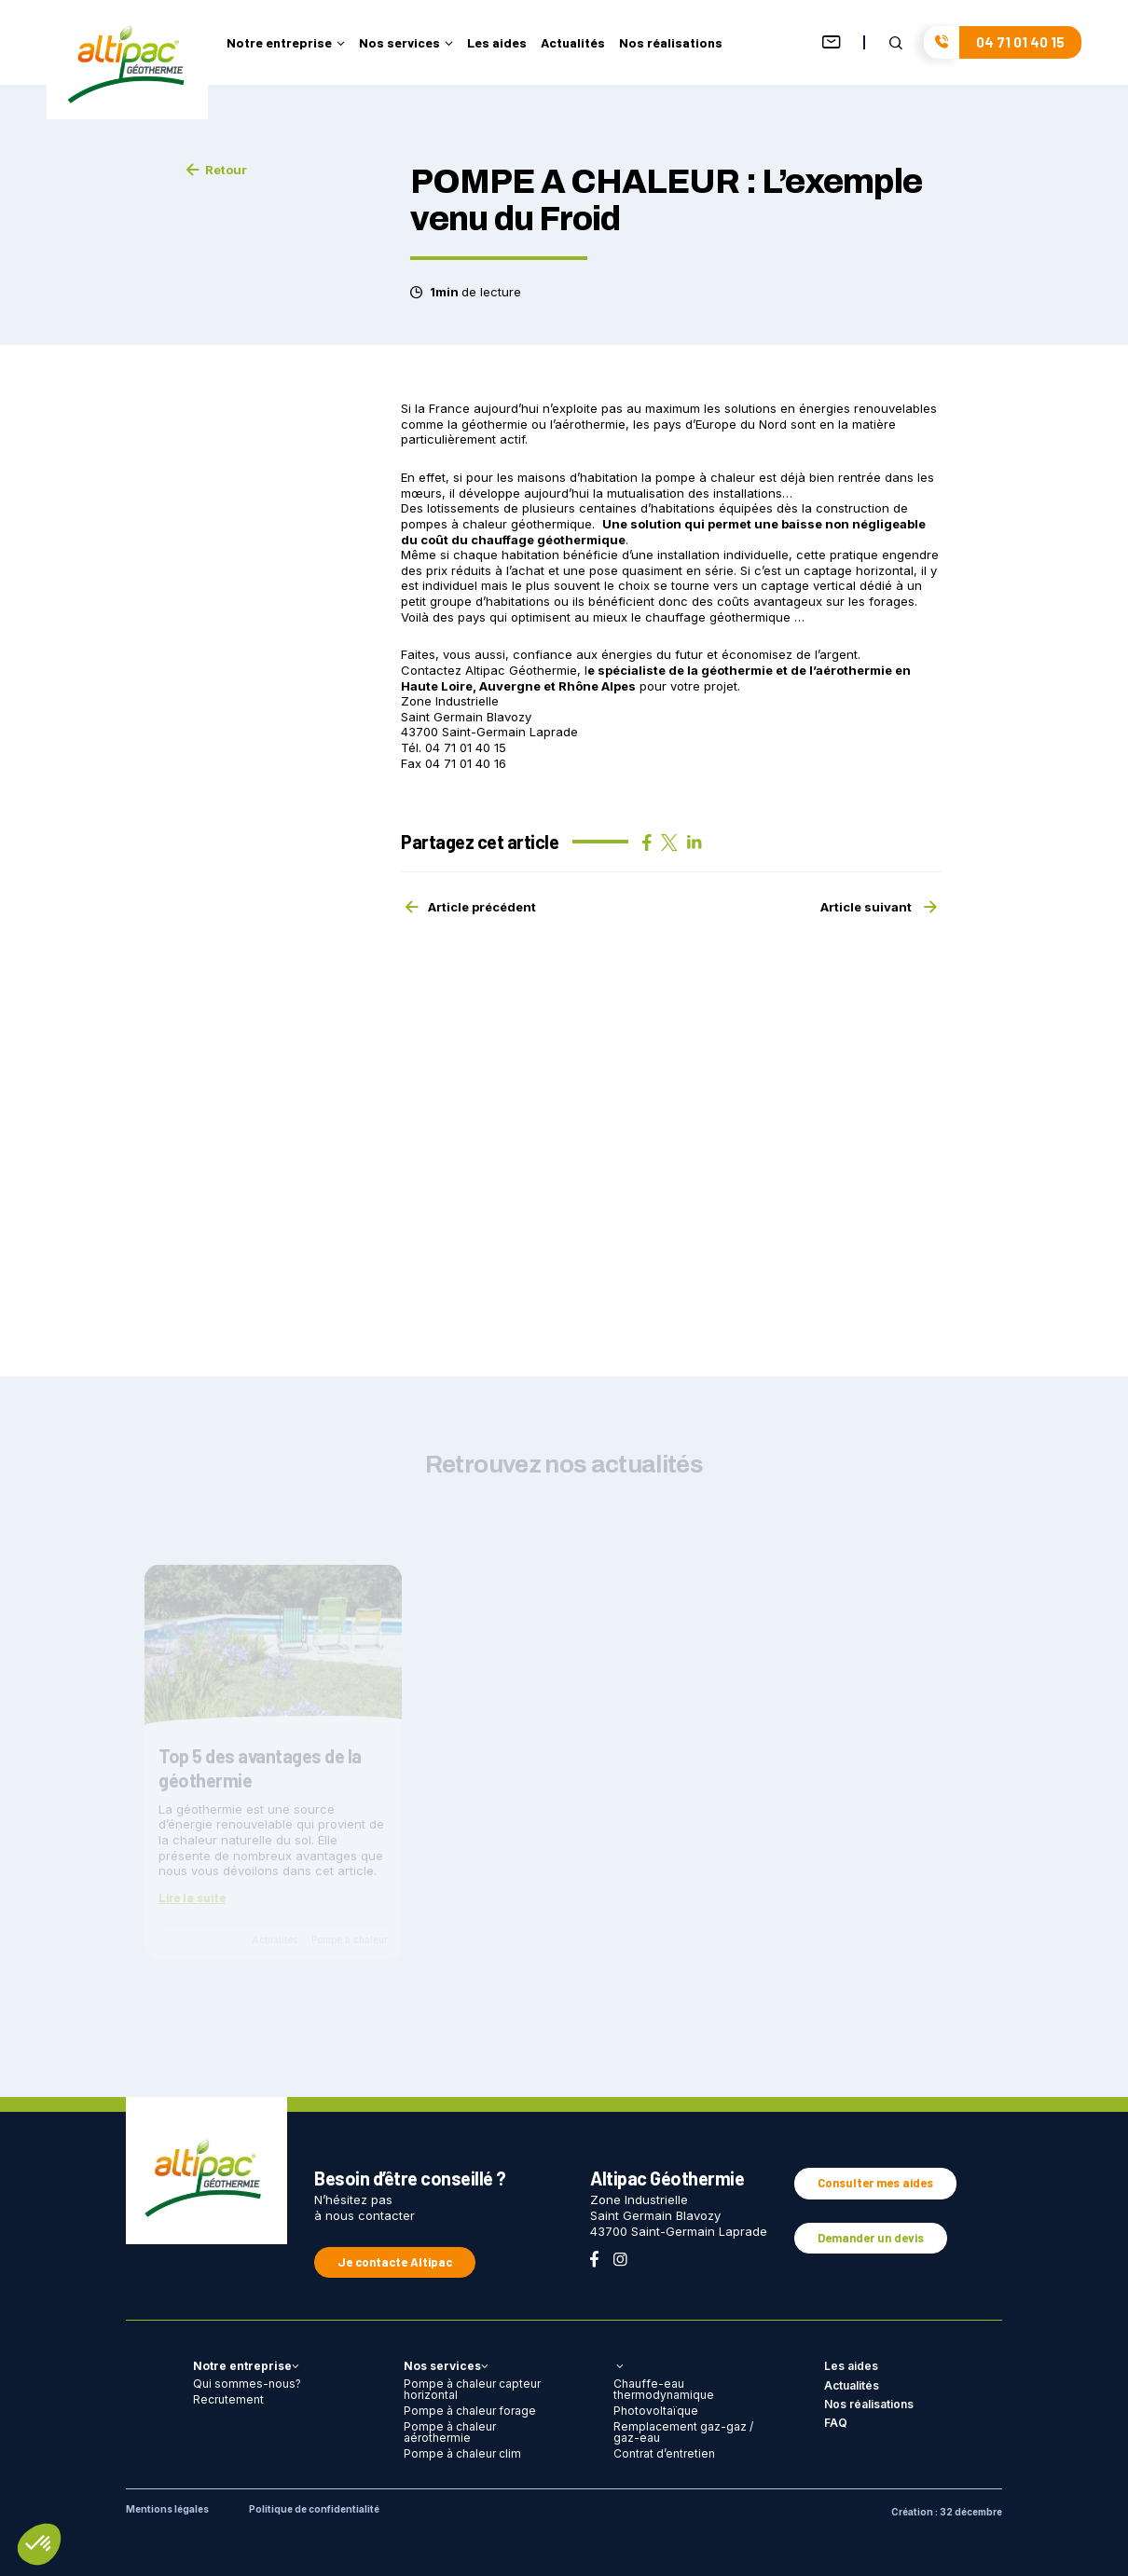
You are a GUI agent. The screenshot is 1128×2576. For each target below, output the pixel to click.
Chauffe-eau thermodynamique (663, 2389)
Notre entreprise (286, 43)
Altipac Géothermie (521, 670)
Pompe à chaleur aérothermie (450, 2432)
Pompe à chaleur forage (470, 2411)
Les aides (497, 43)
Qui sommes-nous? (247, 2384)
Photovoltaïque (655, 2411)
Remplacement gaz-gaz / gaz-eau (683, 2432)
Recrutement (228, 2399)
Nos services (406, 43)
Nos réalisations (670, 43)
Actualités (573, 43)
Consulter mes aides (875, 2182)
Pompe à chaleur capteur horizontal (472, 2389)
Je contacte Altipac (394, 2261)
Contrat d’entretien (664, 2453)
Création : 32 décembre (946, 2511)
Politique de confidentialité (314, 2508)
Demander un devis (871, 2237)
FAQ (835, 2423)
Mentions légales (167, 2508)
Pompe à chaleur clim (462, 2453)
